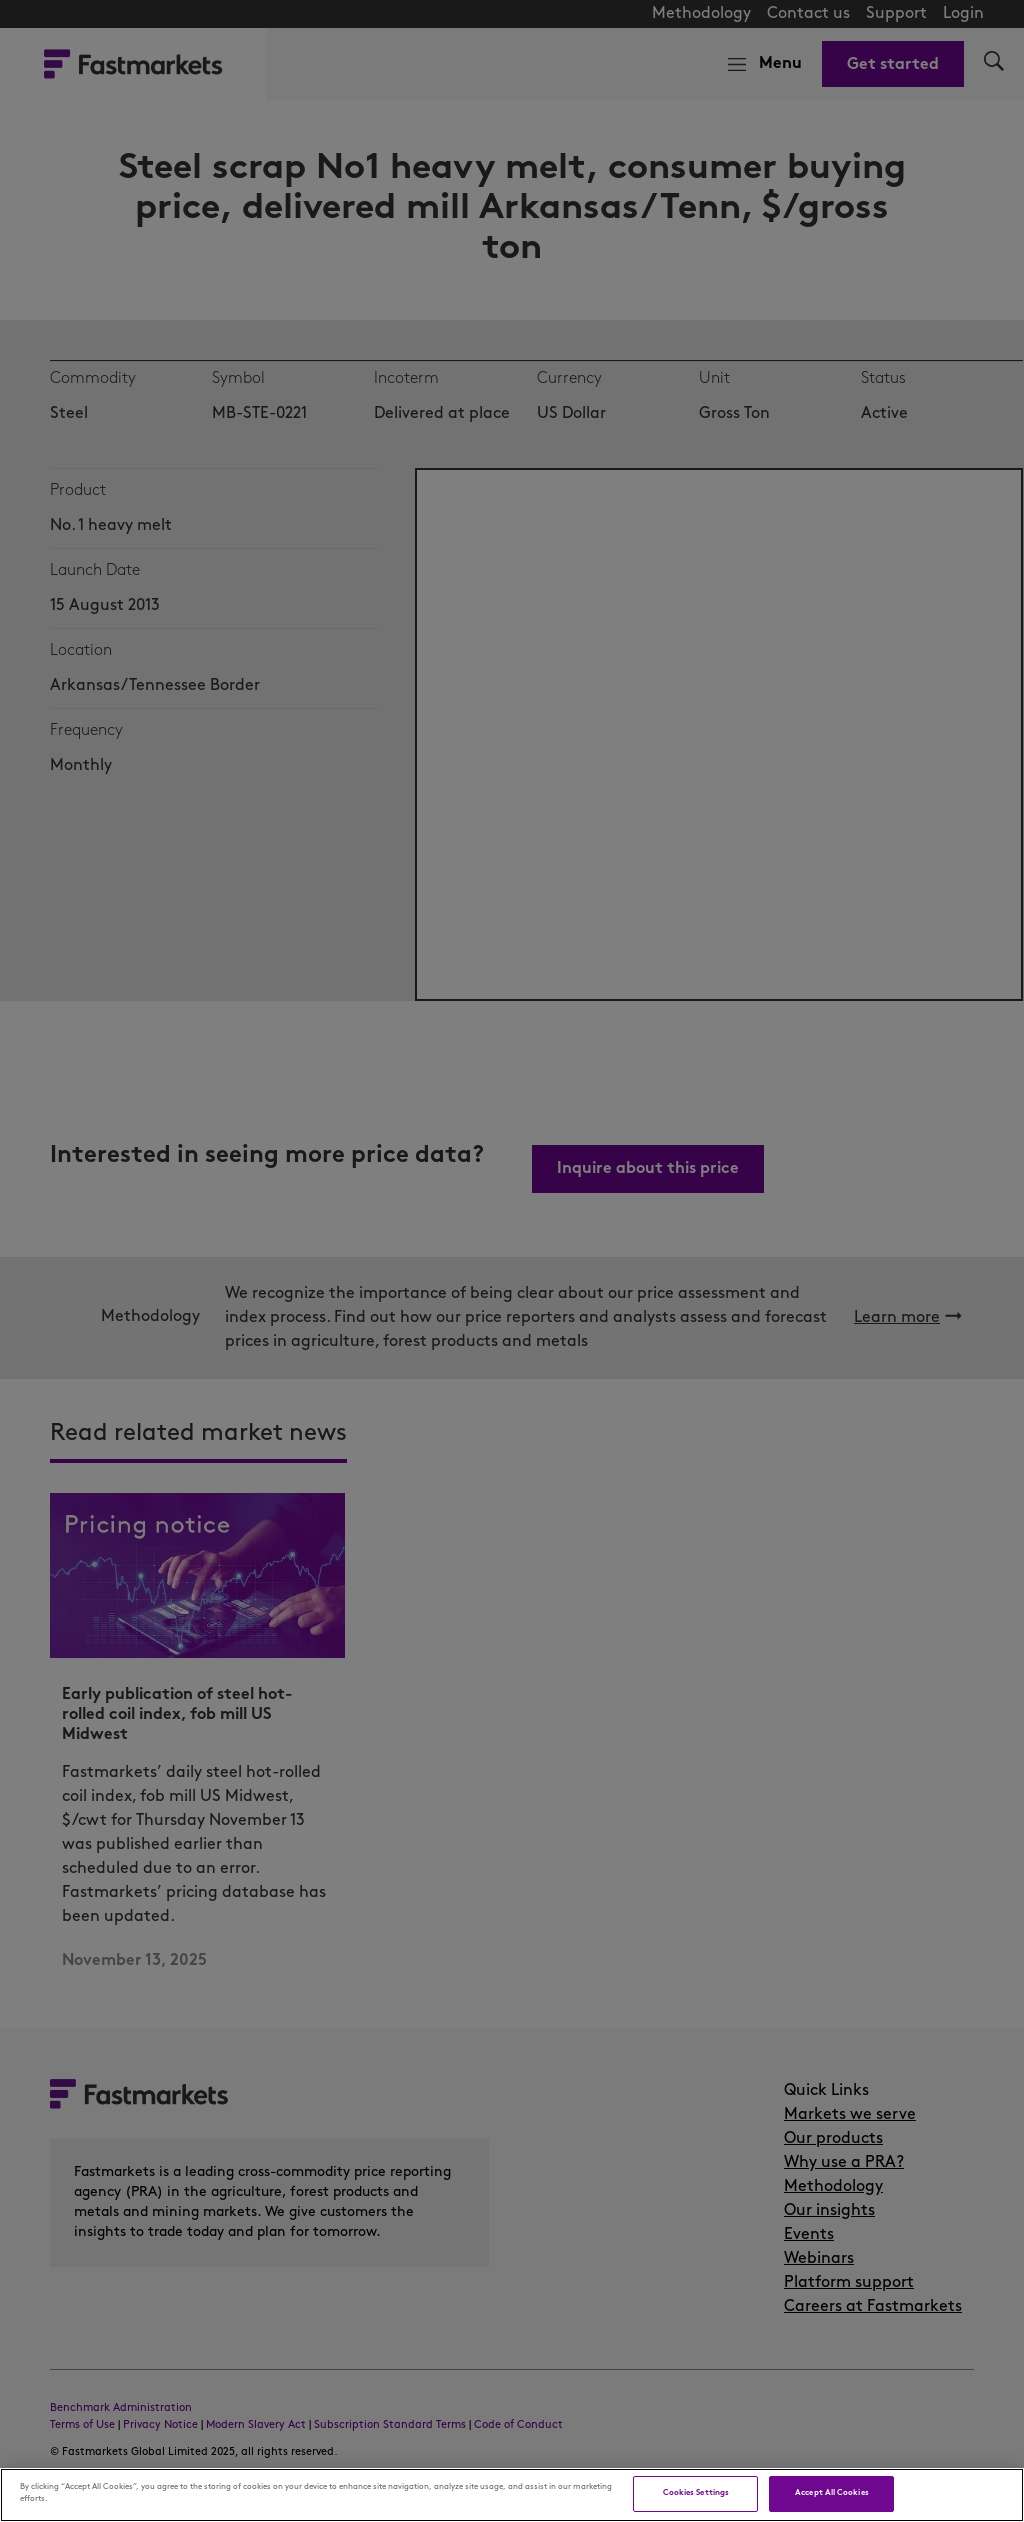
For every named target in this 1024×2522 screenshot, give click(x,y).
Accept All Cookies (831, 2493)
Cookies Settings (696, 2493)
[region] (512, 2495)
